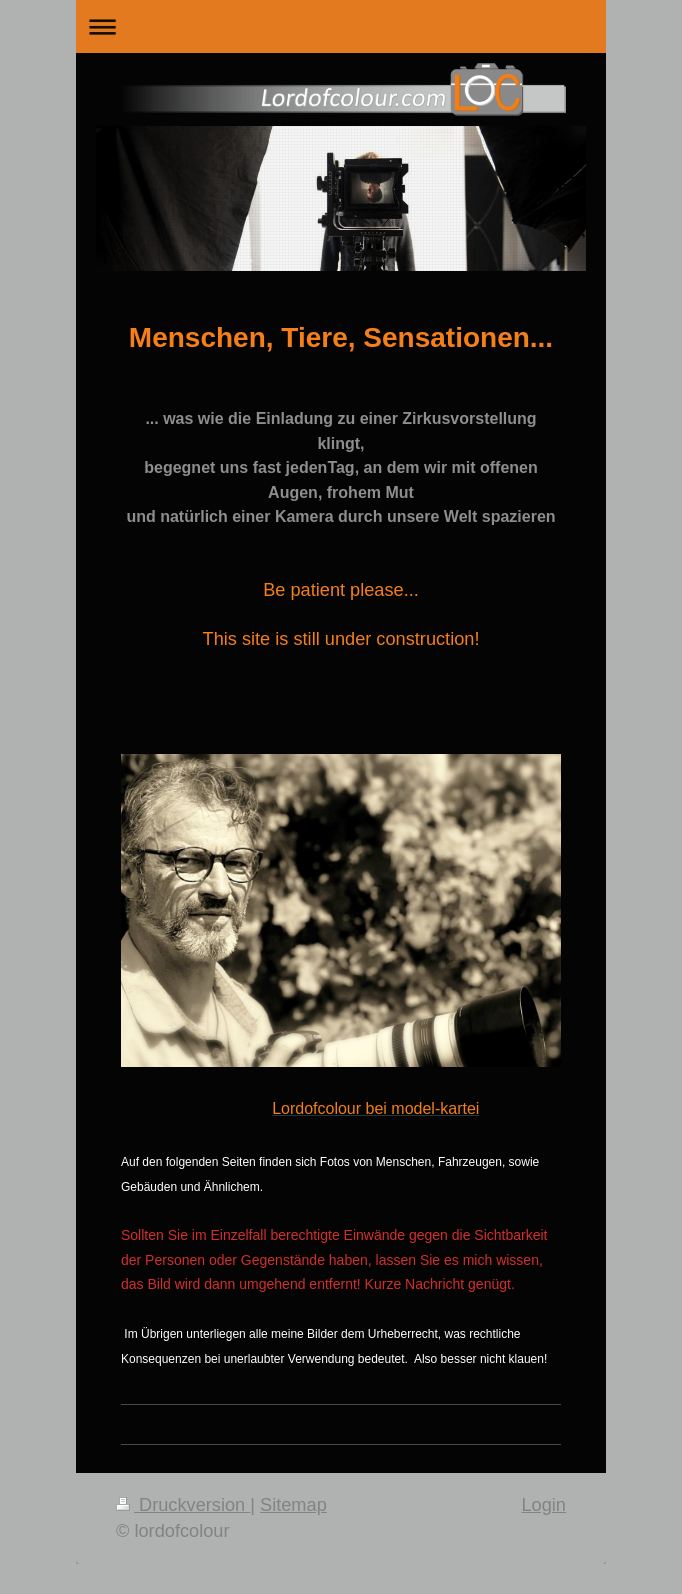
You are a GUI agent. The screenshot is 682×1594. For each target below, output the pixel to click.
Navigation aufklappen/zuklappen (341, 26)
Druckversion (183, 1505)
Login (543, 1505)
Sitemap (293, 1505)
